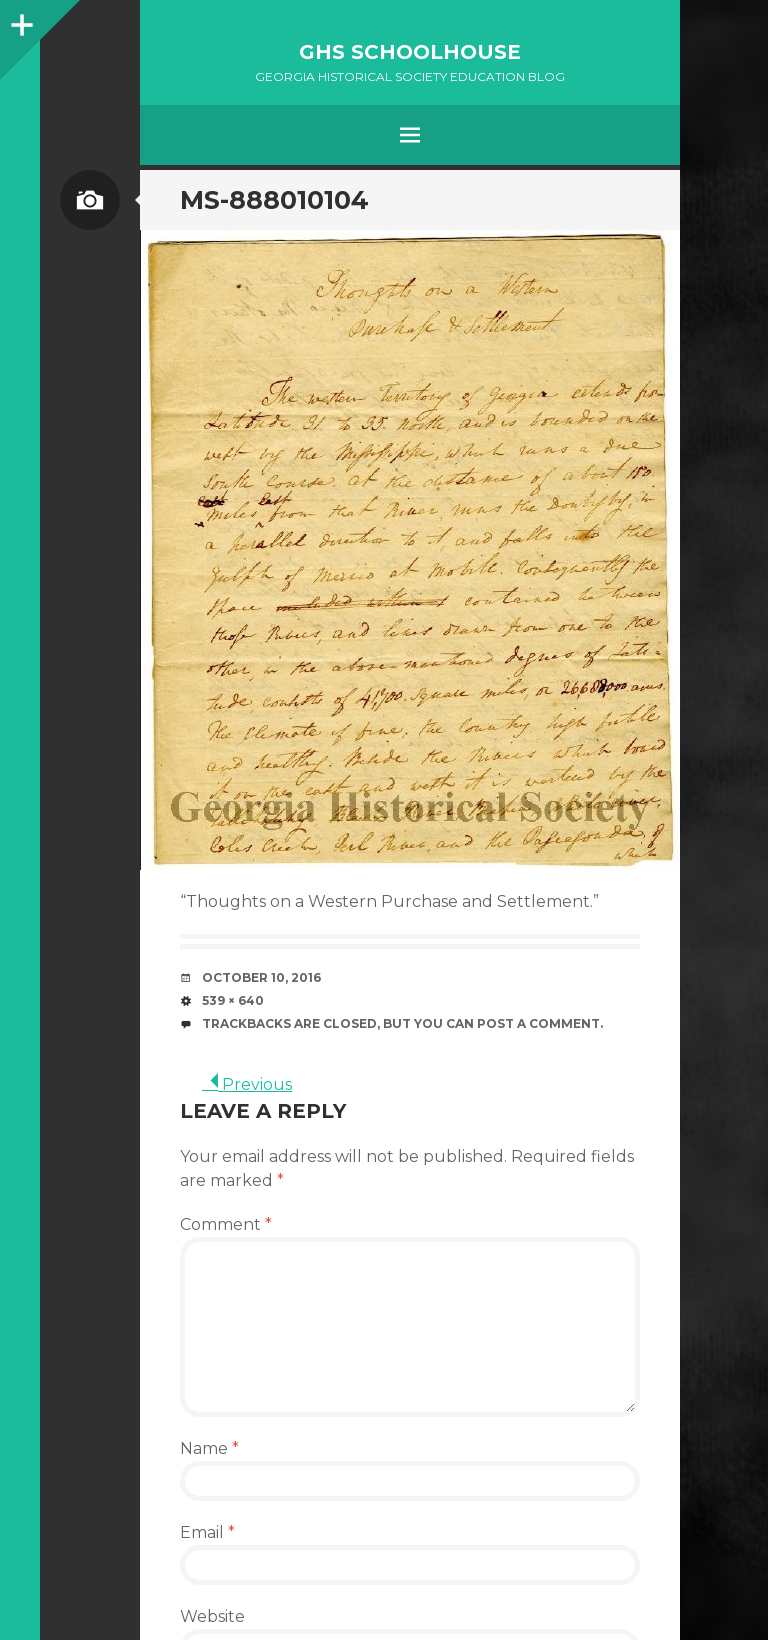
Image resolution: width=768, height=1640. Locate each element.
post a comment (538, 1023)
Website (212, 1616)
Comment (226, 1224)
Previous (247, 1084)
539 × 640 (233, 1000)
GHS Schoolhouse (410, 52)
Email (207, 1532)
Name (209, 1448)
